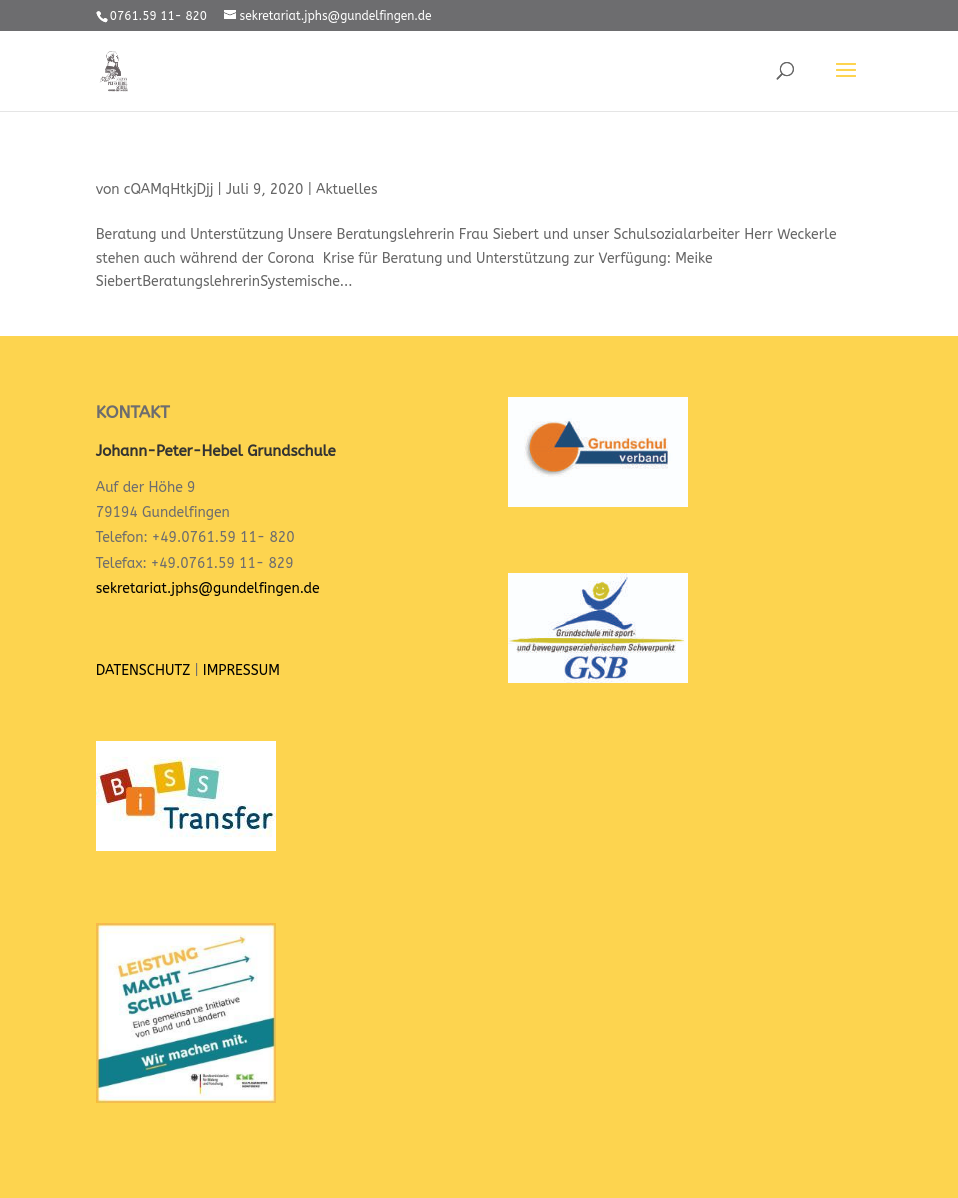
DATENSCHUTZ (143, 670)
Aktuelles (346, 189)
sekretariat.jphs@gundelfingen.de (208, 588)
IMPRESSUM (241, 670)
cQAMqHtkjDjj (169, 189)
